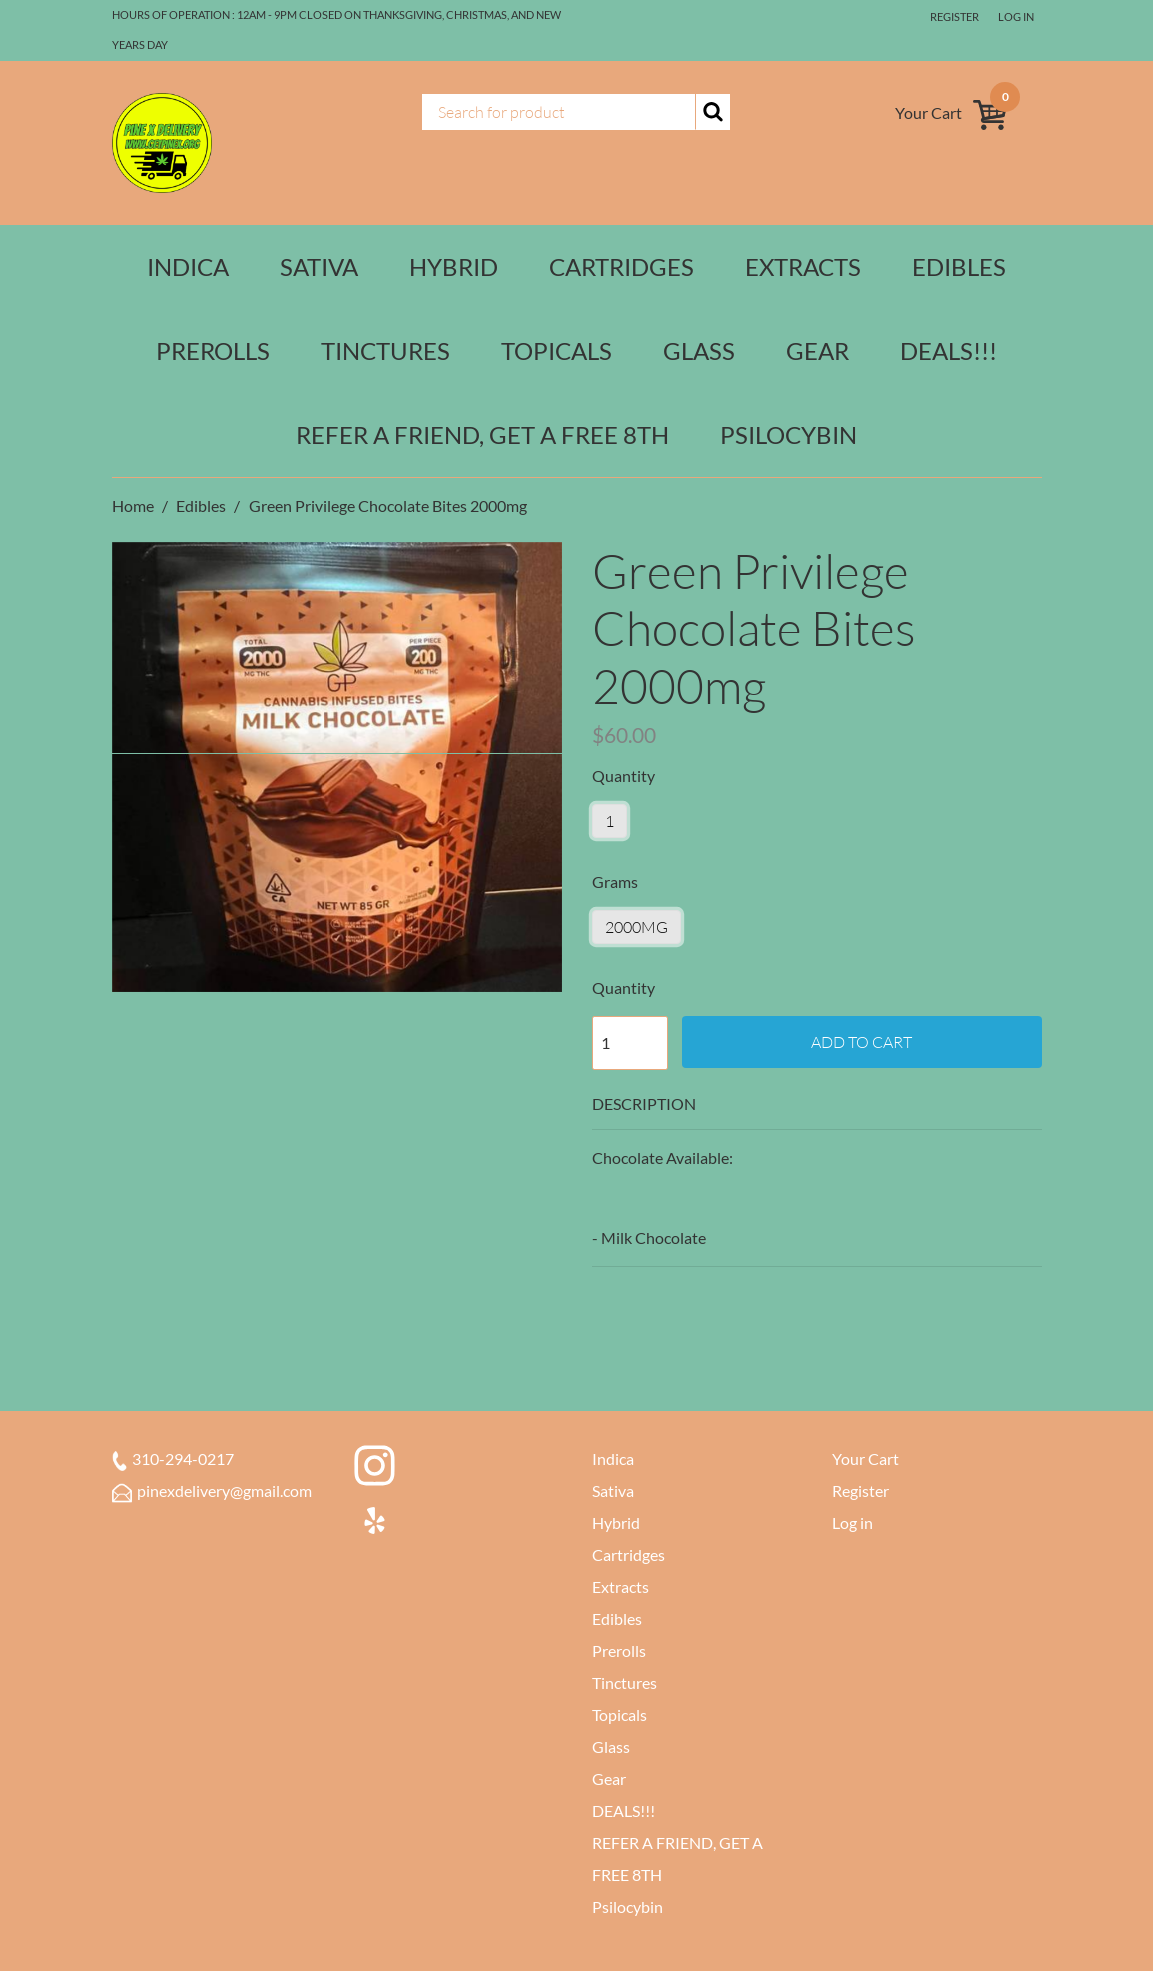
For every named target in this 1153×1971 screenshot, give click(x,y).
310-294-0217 (173, 1458)
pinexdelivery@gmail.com (212, 1490)
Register (954, 16)
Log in (1016, 16)
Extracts (803, 266)
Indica (188, 266)
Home (134, 505)
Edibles (959, 266)
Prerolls (213, 350)
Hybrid (453, 266)
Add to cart (861, 1042)
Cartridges (621, 266)
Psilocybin (788, 434)
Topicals (556, 350)
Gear (817, 350)
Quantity (623, 987)
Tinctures (385, 350)
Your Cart (865, 1458)
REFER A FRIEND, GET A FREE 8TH (482, 434)
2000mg (636, 927)
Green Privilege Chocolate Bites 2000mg (388, 505)
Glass (699, 350)
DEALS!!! (948, 350)
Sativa (319, 266)
